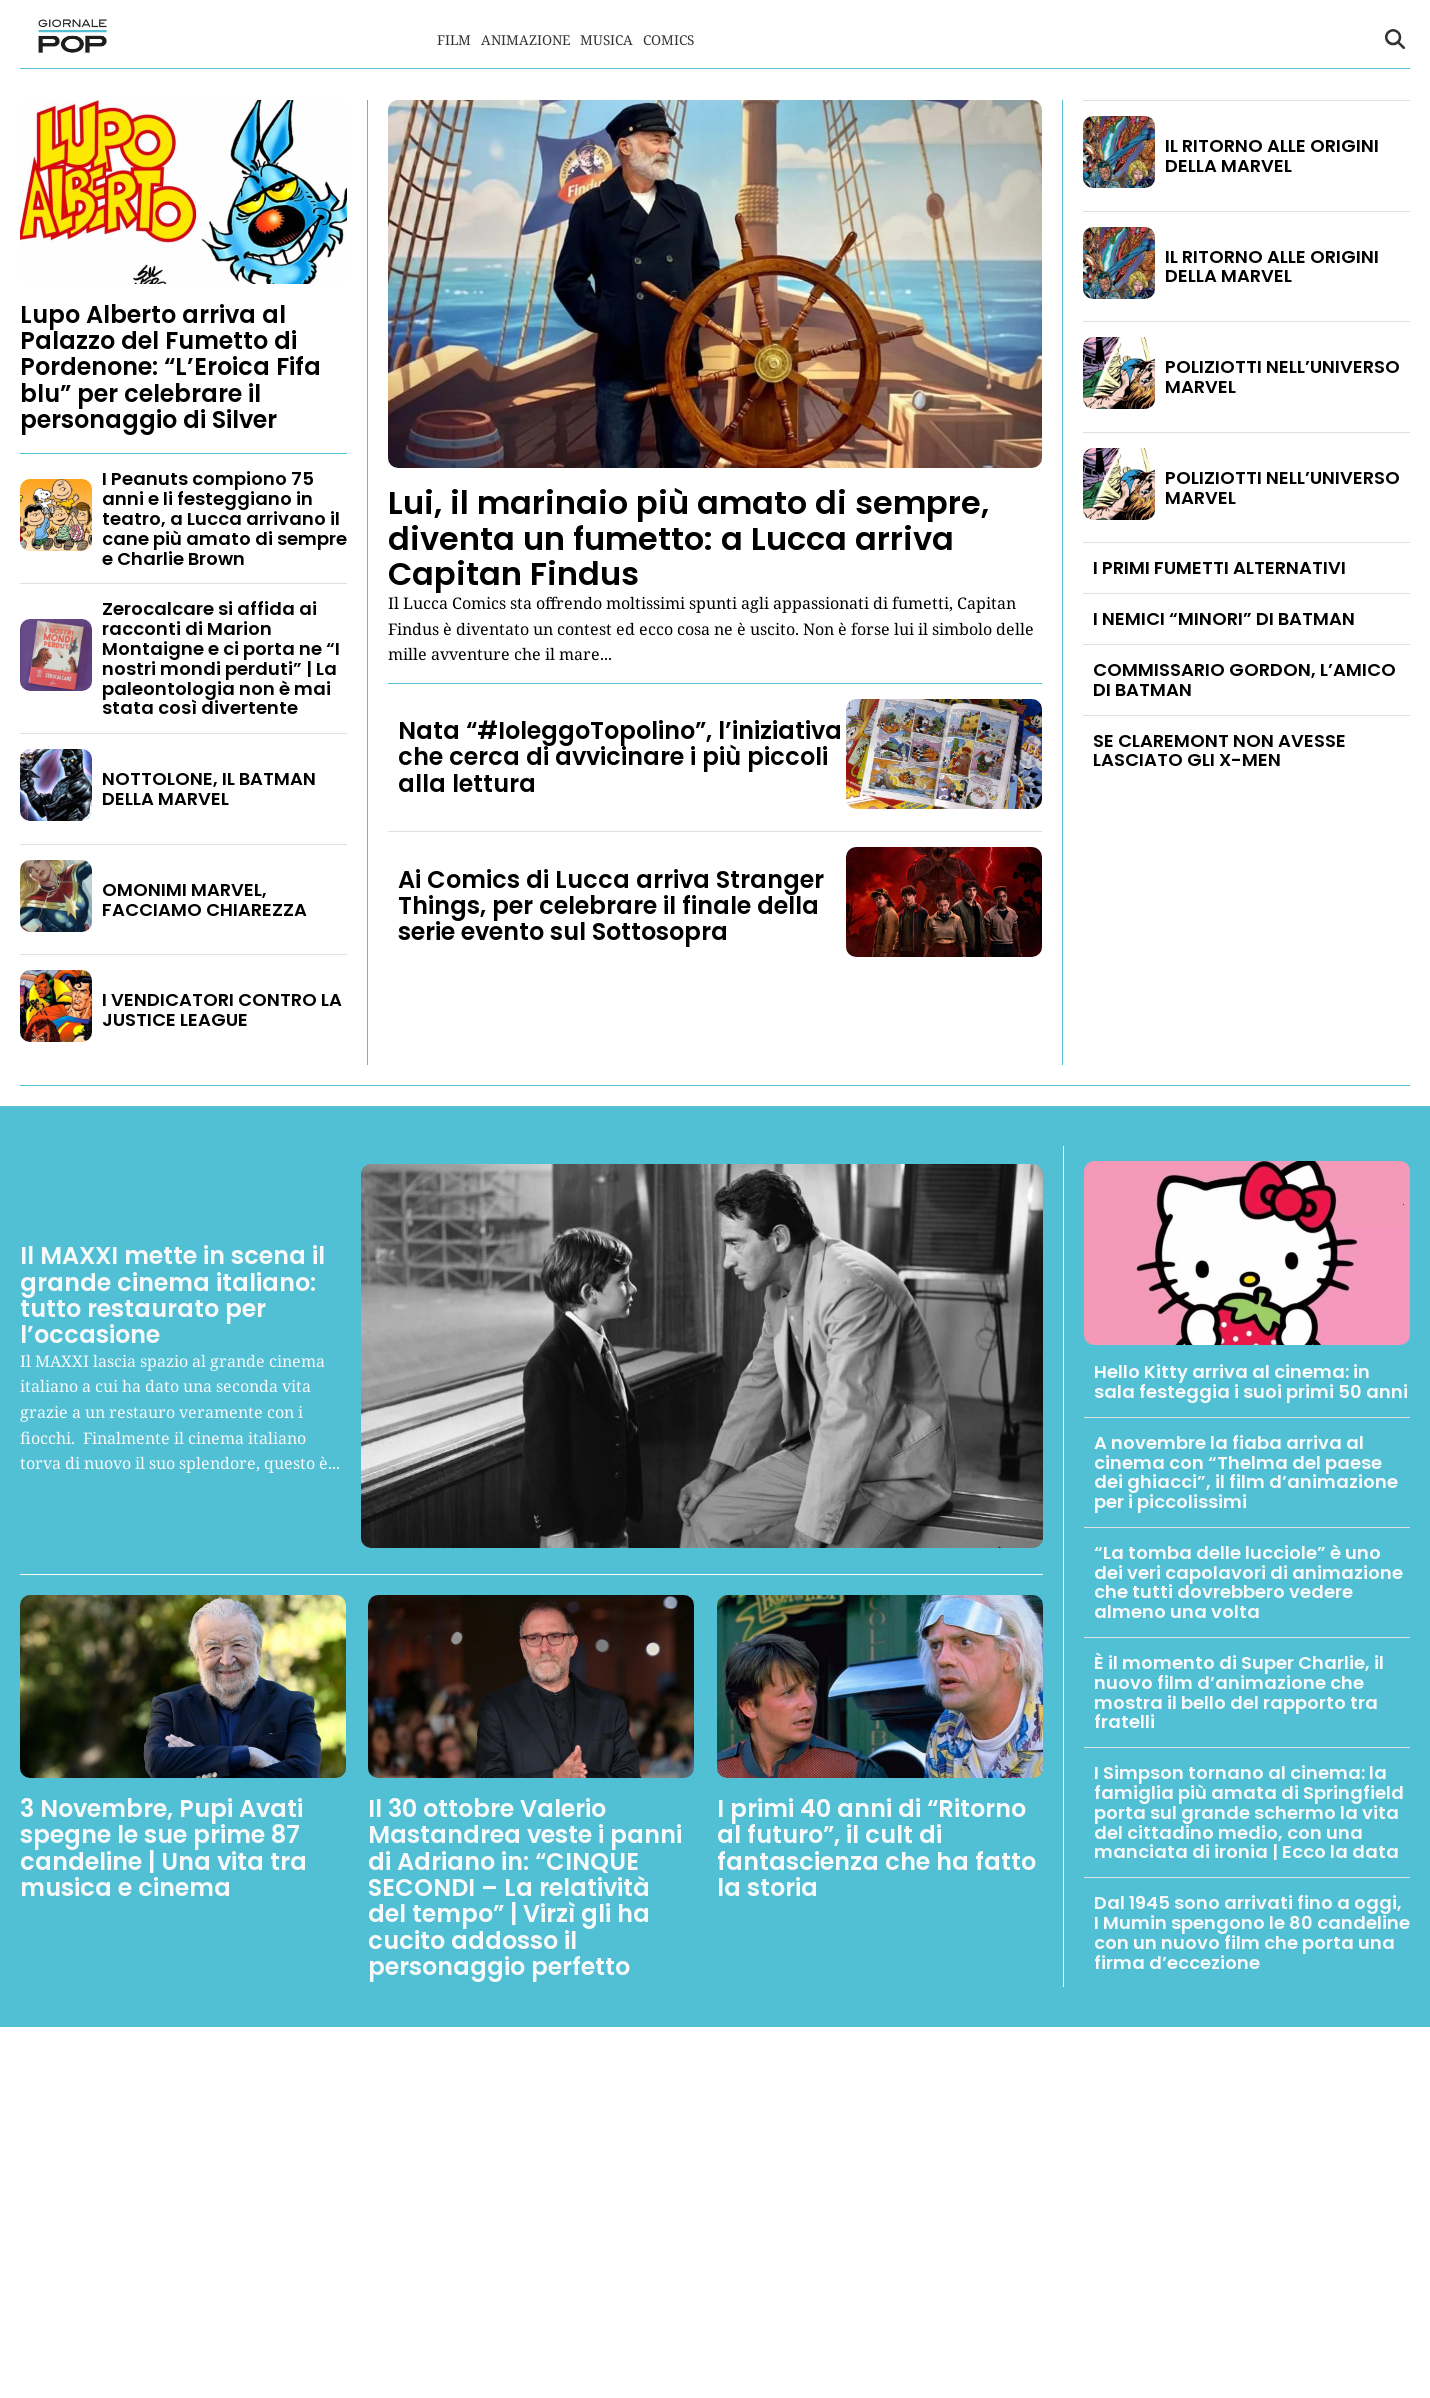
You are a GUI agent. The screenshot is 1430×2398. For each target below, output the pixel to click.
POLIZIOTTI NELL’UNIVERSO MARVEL (1282, 376)
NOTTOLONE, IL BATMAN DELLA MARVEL (209, 788)
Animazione (525, 39)
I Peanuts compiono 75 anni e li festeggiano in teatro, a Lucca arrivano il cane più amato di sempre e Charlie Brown (224, 518)
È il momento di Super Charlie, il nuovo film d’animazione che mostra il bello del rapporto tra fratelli (1239, 1692)
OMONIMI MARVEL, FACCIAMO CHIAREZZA (204, 899)
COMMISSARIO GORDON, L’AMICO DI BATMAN (1244, 679)
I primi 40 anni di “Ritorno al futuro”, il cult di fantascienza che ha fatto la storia (876, 1848)
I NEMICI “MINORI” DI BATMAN (1224, 618)
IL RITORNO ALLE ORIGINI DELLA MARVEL (1272, 155)
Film (454, 39)
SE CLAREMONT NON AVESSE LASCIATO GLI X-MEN (1219, 750)
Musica (606, 39)
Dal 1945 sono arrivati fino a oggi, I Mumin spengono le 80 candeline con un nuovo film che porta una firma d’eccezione (1252, 1932)
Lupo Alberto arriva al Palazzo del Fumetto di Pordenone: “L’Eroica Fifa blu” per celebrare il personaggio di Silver (170, 367)
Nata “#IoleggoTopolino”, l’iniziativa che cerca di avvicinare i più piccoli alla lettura (620, 757)
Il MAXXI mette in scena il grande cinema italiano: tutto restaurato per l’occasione (172, 1295)
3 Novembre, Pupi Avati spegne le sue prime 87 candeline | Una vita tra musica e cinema (163, 1848)
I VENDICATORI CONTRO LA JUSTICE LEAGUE (222, 1009)
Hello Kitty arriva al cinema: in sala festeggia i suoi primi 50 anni (1251, 1381)
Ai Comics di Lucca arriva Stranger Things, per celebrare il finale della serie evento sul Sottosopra (611, 906)
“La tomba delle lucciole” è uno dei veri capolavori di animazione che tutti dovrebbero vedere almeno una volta (1248, 1582)
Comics (668, 39)
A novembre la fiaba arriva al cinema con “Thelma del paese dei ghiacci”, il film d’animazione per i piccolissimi (1246, 1472)
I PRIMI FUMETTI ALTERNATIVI (1219, 567)
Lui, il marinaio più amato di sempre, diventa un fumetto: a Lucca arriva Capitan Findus (688, 537)
